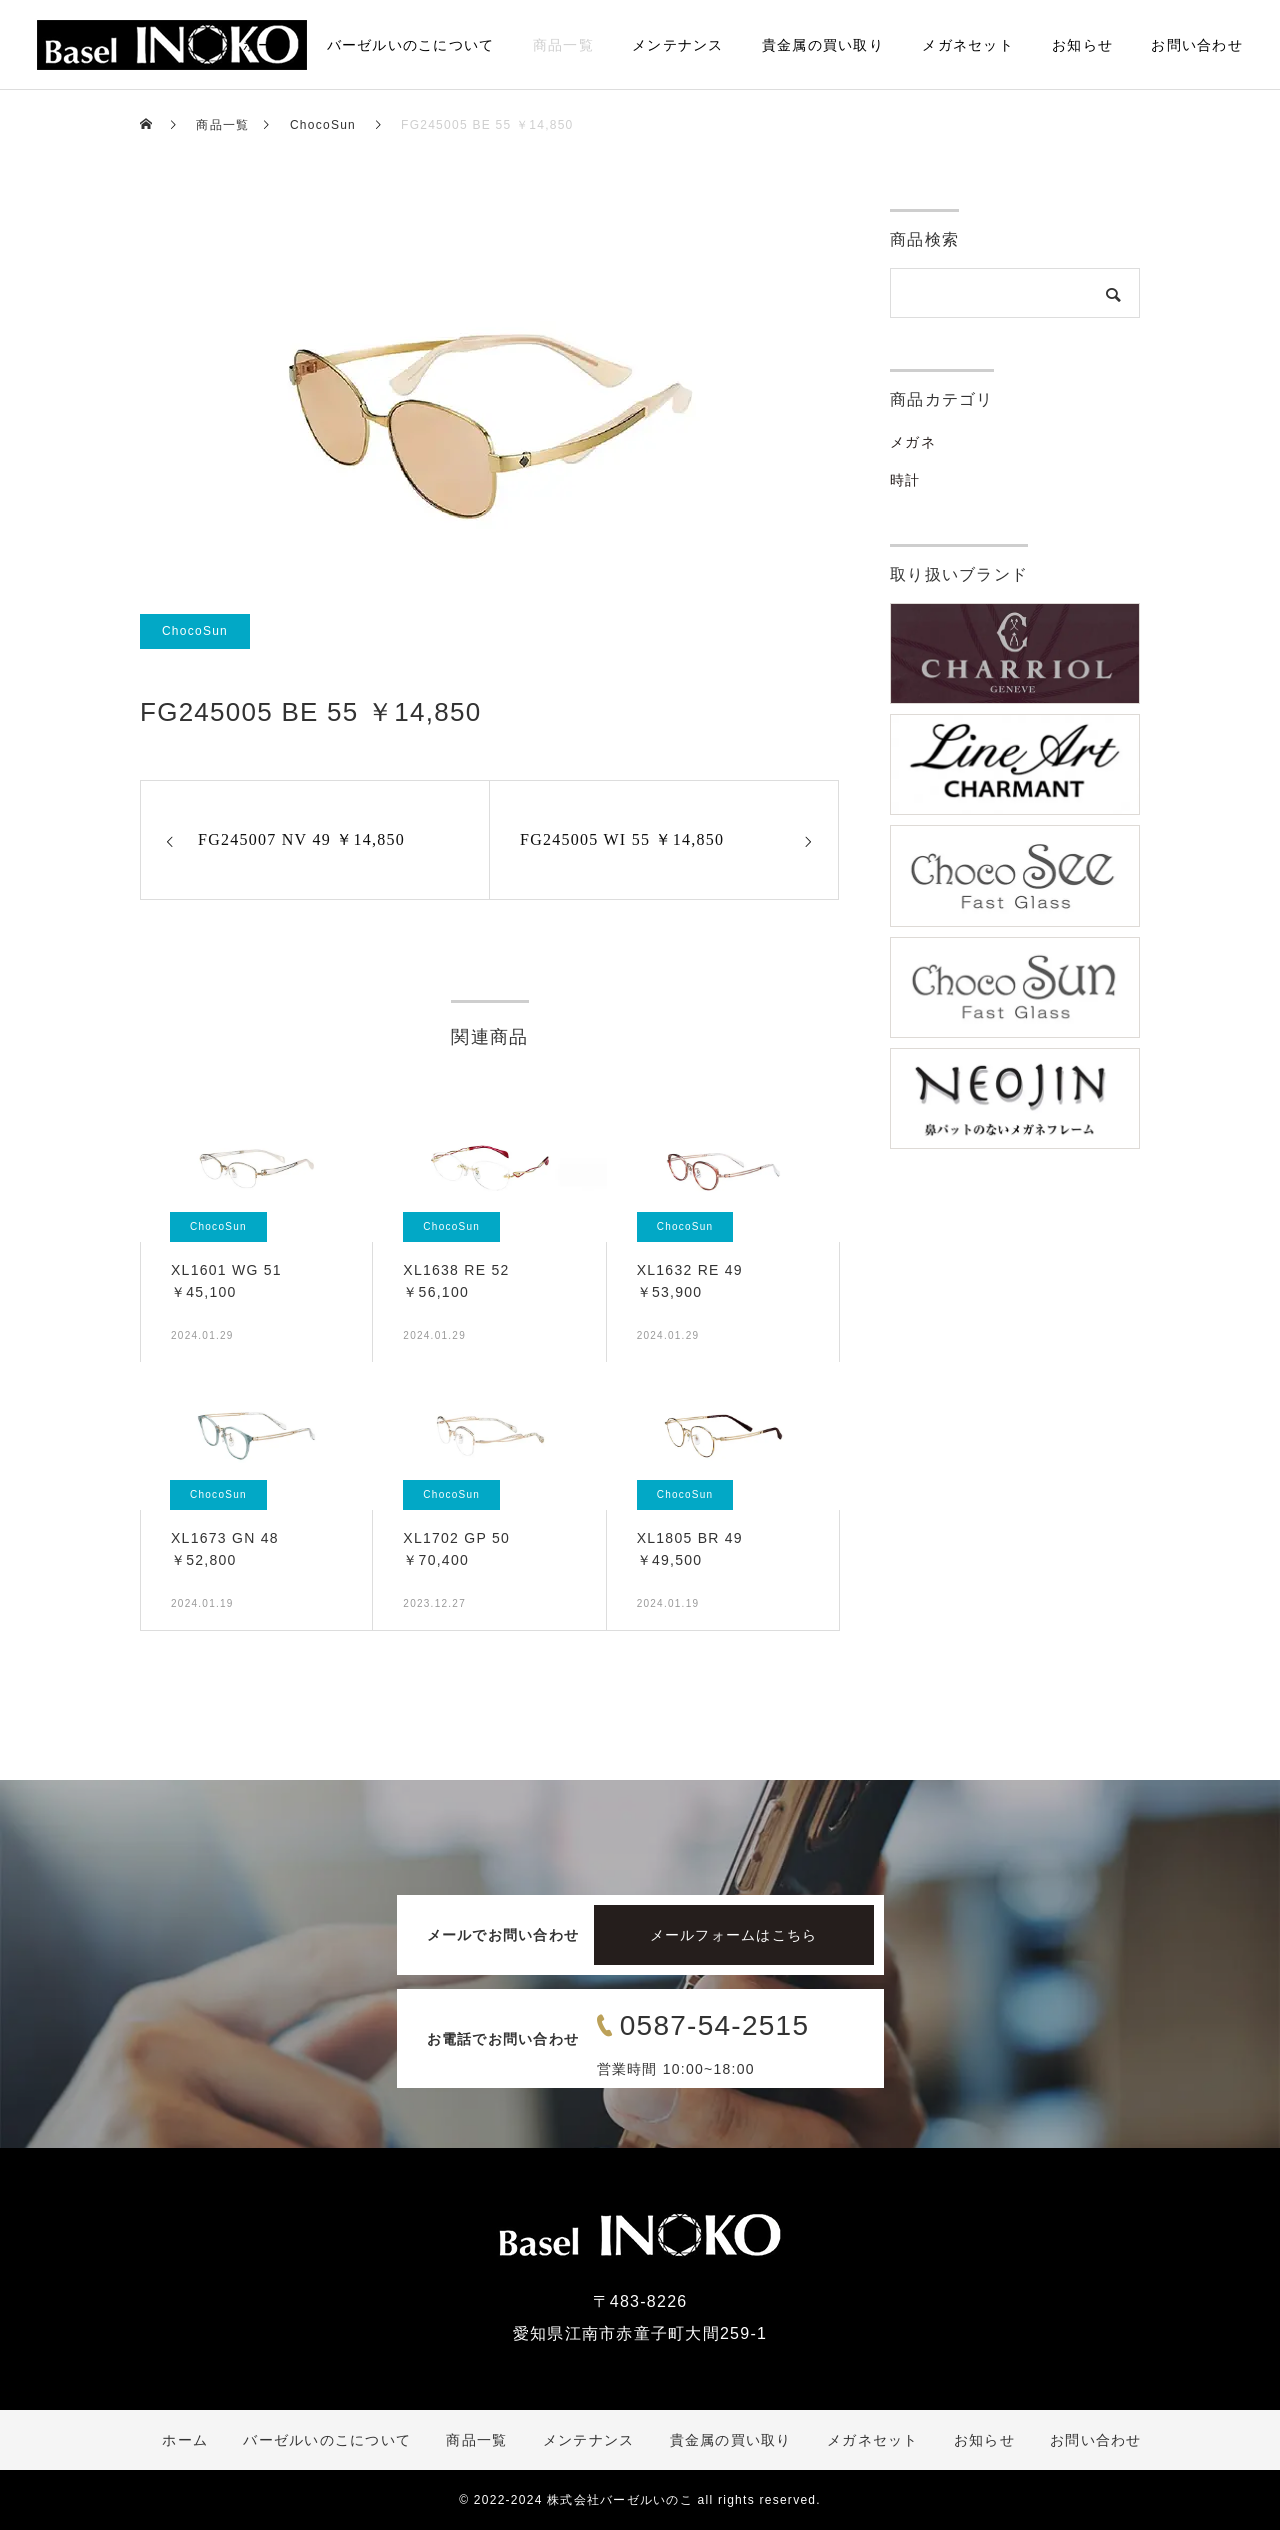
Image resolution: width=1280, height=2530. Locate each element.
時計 (905, 480)
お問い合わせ (1197, 45)
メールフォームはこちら (734, 1935)
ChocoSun (195, 631)
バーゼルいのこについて (411, 45)
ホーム (266, 45)
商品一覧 (563, 45)
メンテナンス (678, 45)
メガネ (913, 442)
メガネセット (968, 45)
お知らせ (1082, 45)
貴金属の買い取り (823, 45)
